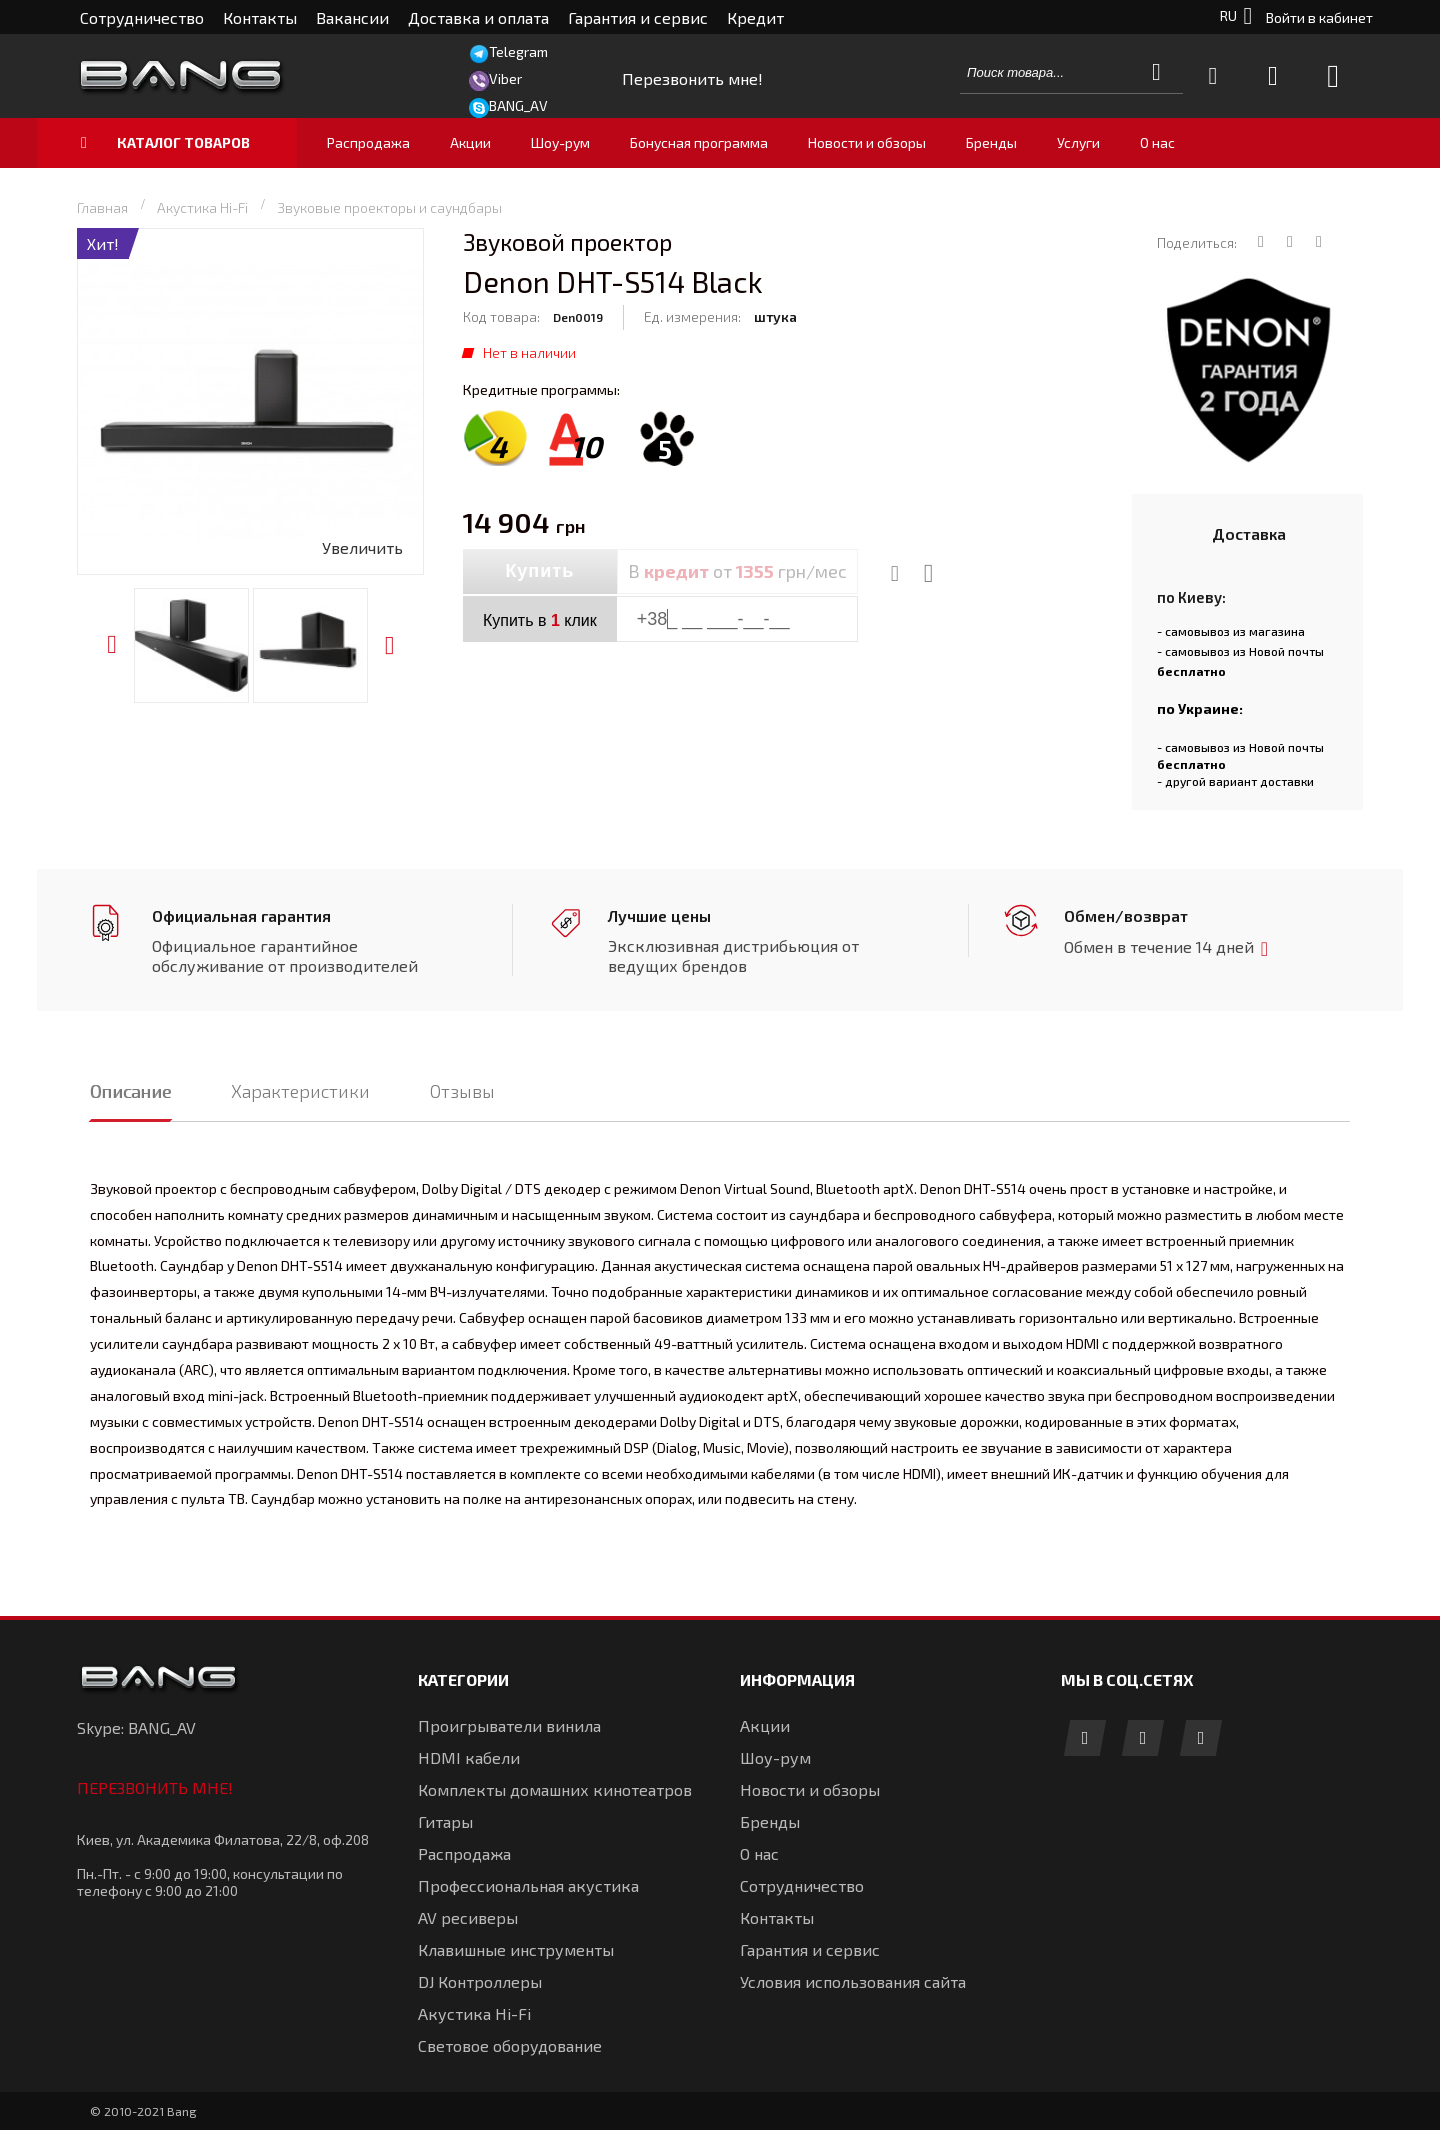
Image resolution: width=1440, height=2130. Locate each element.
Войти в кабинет (1319, 17)
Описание (130, 1091)
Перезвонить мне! (155, 1787)
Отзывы (462, 1091)
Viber (505, 78)
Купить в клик (540, 620)
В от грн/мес (737, 571)
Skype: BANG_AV (136, 1727)
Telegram (518, 51)
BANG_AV (518, 105)
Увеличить (362, 547)
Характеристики (300, 1091)
